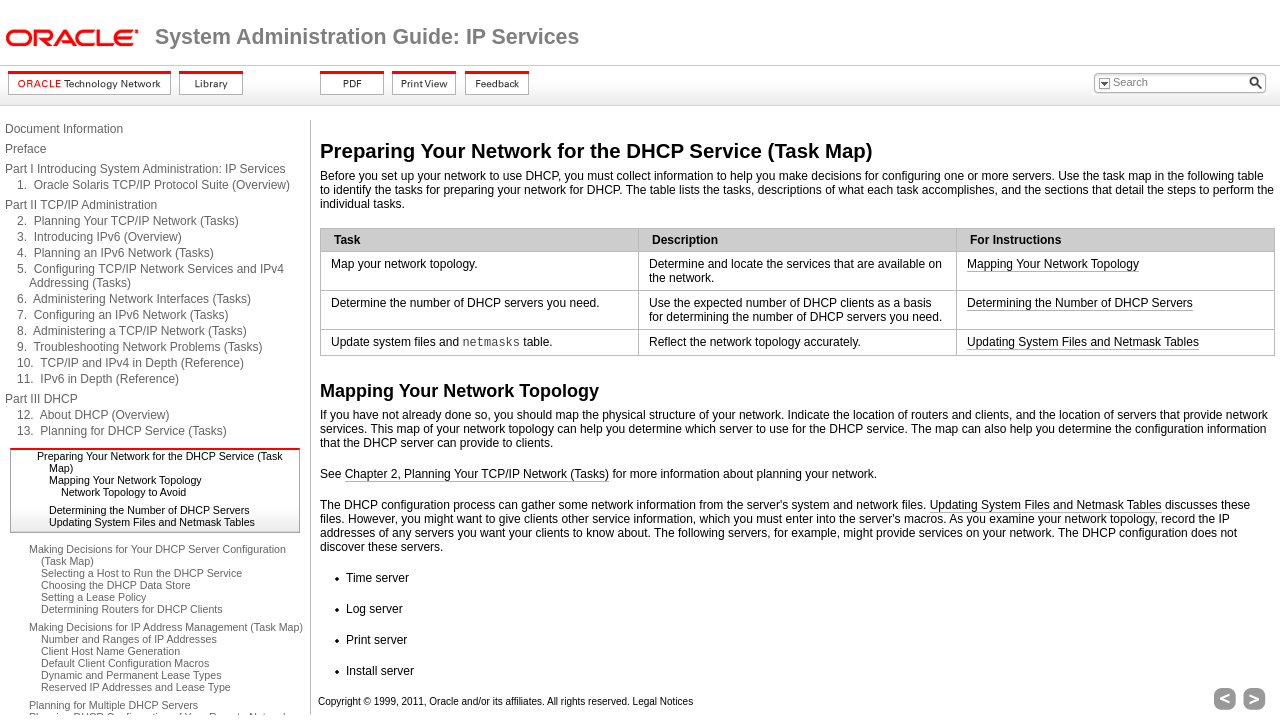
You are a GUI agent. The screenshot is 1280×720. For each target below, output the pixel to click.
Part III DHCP (41, 399)
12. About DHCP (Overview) (93, 415)
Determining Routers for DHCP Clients (132, 609)
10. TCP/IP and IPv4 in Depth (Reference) (130, 363)
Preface (25, 149)
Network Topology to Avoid (123, 492)
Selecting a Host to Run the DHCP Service (141, 573)
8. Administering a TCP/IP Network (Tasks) (132, 331)
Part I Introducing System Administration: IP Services (145, 169)
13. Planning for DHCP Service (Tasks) (122, 431)
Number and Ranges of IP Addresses (129, 639)
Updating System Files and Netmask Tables (152, 522)
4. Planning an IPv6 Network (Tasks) (115, 253)
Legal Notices (663, 701)
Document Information (64, 129)
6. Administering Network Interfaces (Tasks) (134, 299)
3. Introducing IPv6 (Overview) (99, 237)
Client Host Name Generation (110, 651)
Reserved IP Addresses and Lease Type (136, 687)
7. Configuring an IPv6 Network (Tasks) (122, 315)
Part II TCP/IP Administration (81, 205)
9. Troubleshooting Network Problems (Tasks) (139, 347)
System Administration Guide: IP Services (367, 37)
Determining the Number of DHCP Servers (149, 510)
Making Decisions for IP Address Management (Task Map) (166, 627)
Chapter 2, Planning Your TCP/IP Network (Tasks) (477, 474)
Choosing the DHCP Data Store (116, 585)
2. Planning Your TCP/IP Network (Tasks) (128, 221)
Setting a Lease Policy (93, 597)
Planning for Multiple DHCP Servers (113, 705)
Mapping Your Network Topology (125, 480)
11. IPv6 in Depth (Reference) (98, 379)
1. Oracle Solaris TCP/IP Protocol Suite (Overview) (153, 185)
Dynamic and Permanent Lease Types (131, 675)
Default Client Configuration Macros (125, 663)
